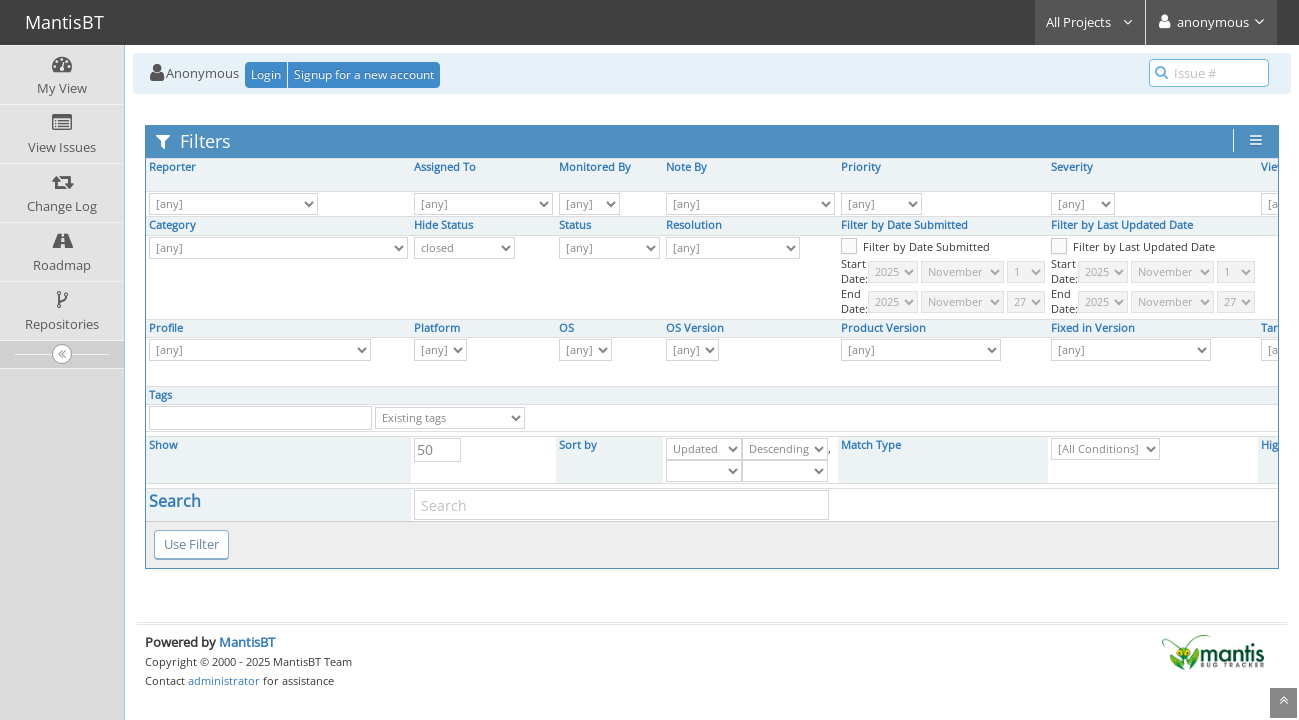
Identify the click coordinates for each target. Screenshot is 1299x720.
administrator (224, 680)
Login (266, 74)
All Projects (1090, 22)
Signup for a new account (364, 74)
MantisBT (247, 642)
